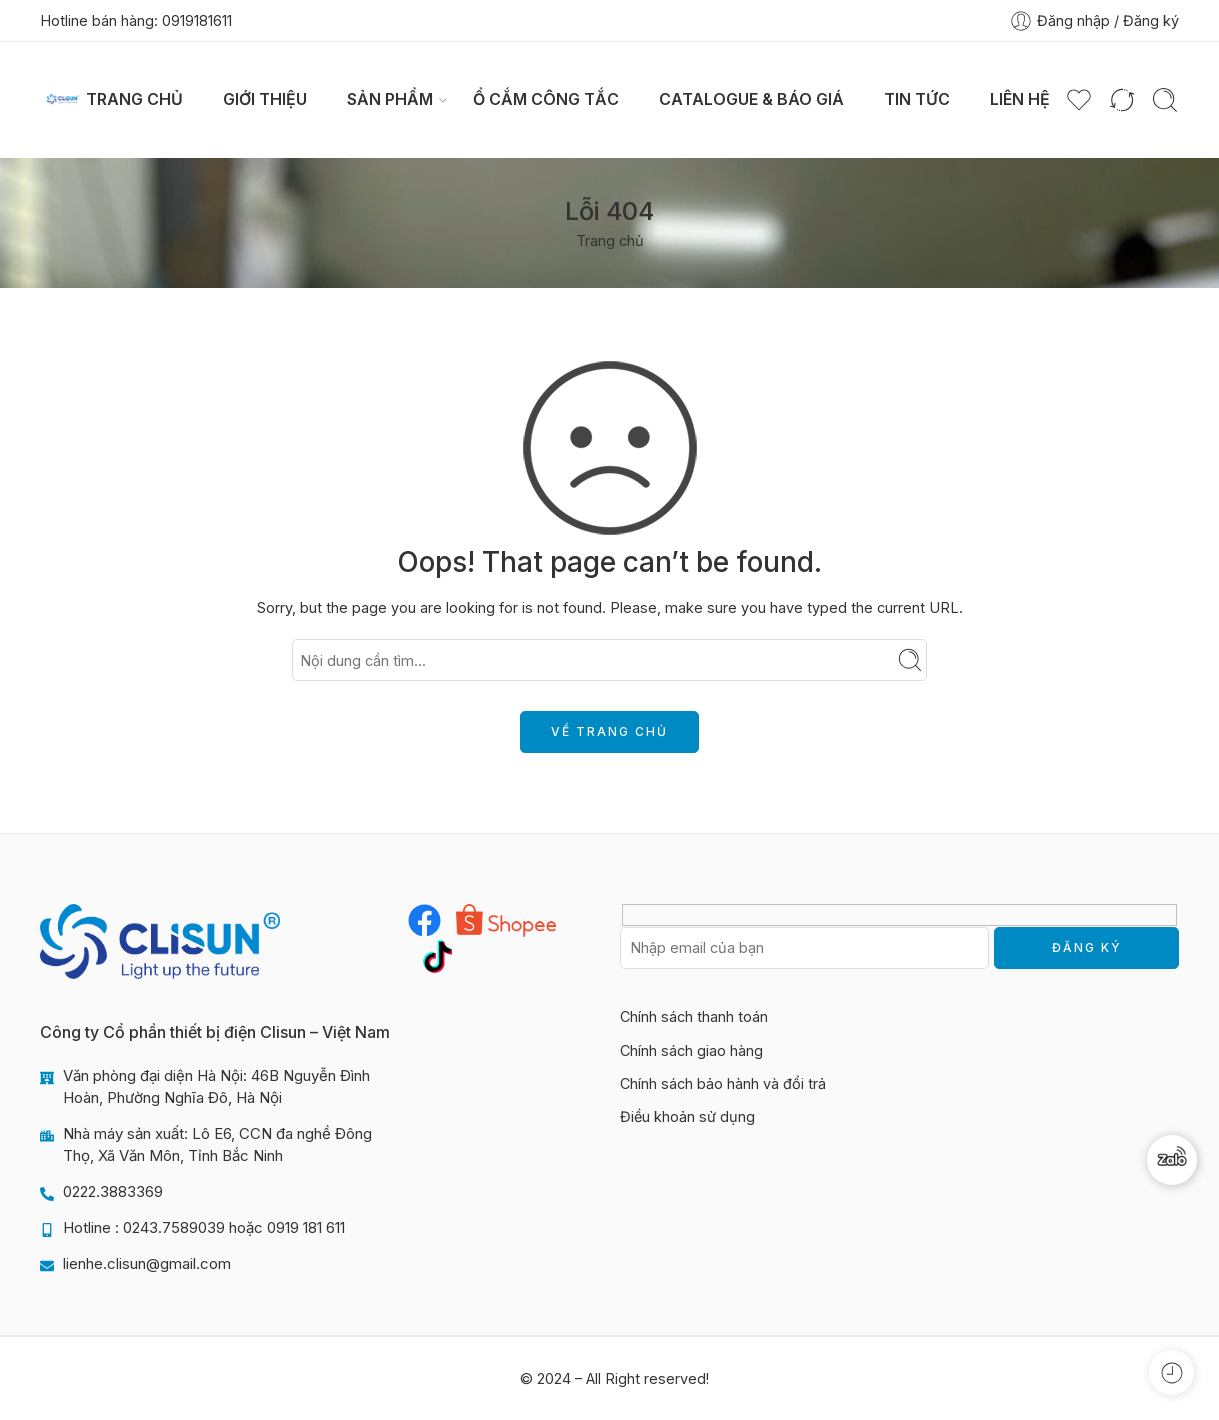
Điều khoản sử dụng (687, 1116)
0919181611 (197, 20)
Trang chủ (134, 99)
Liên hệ (1020, 99)
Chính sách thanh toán (694, 1016)
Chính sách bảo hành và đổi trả (723, 1083)
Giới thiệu (265, 99)
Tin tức (917, 99)
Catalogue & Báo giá (751, 99)
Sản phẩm (390, 100)
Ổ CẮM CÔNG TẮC (546, 99)
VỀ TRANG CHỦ (609, 731)
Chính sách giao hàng (691, 1050)
